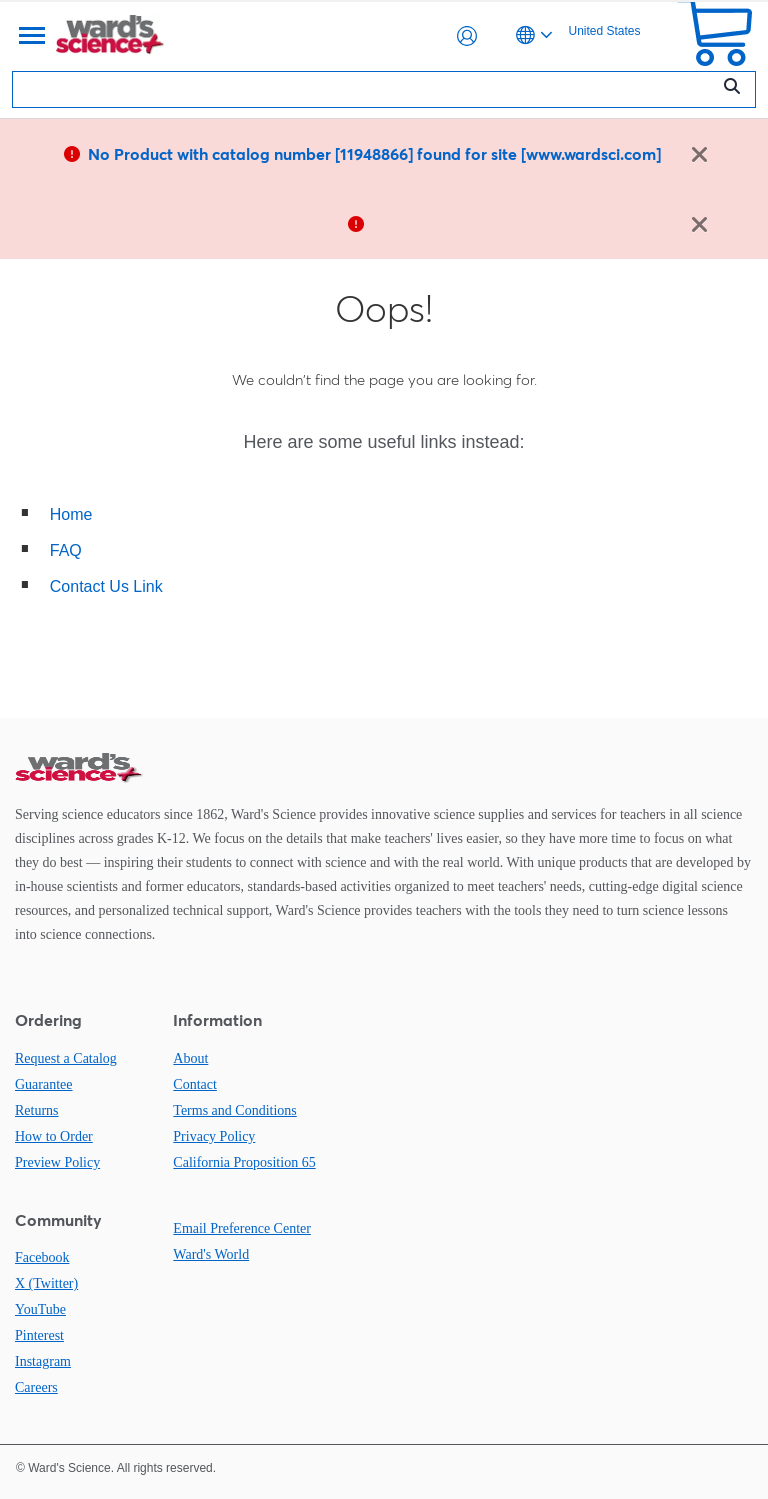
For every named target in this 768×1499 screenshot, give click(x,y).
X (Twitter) (46, 1283)
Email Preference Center (242, 1228)
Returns (37, 1110)
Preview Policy (57, 1162)
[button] (467, 36)
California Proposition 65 (244, 1162)
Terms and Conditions (234, 1110)
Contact (195, 1084)
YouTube (40, 1309)
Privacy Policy (214, 1136)
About (190, 1058)
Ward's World (211, 1254)
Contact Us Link (106, 586)
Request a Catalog (66, 1058)
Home (71, 514)
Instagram (43, 1361)
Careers (36, 1387)
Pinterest (39, 1335)
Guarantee (44, 1084)
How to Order (54, 1136)
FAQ (66, 550)
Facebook (42, 1257)
